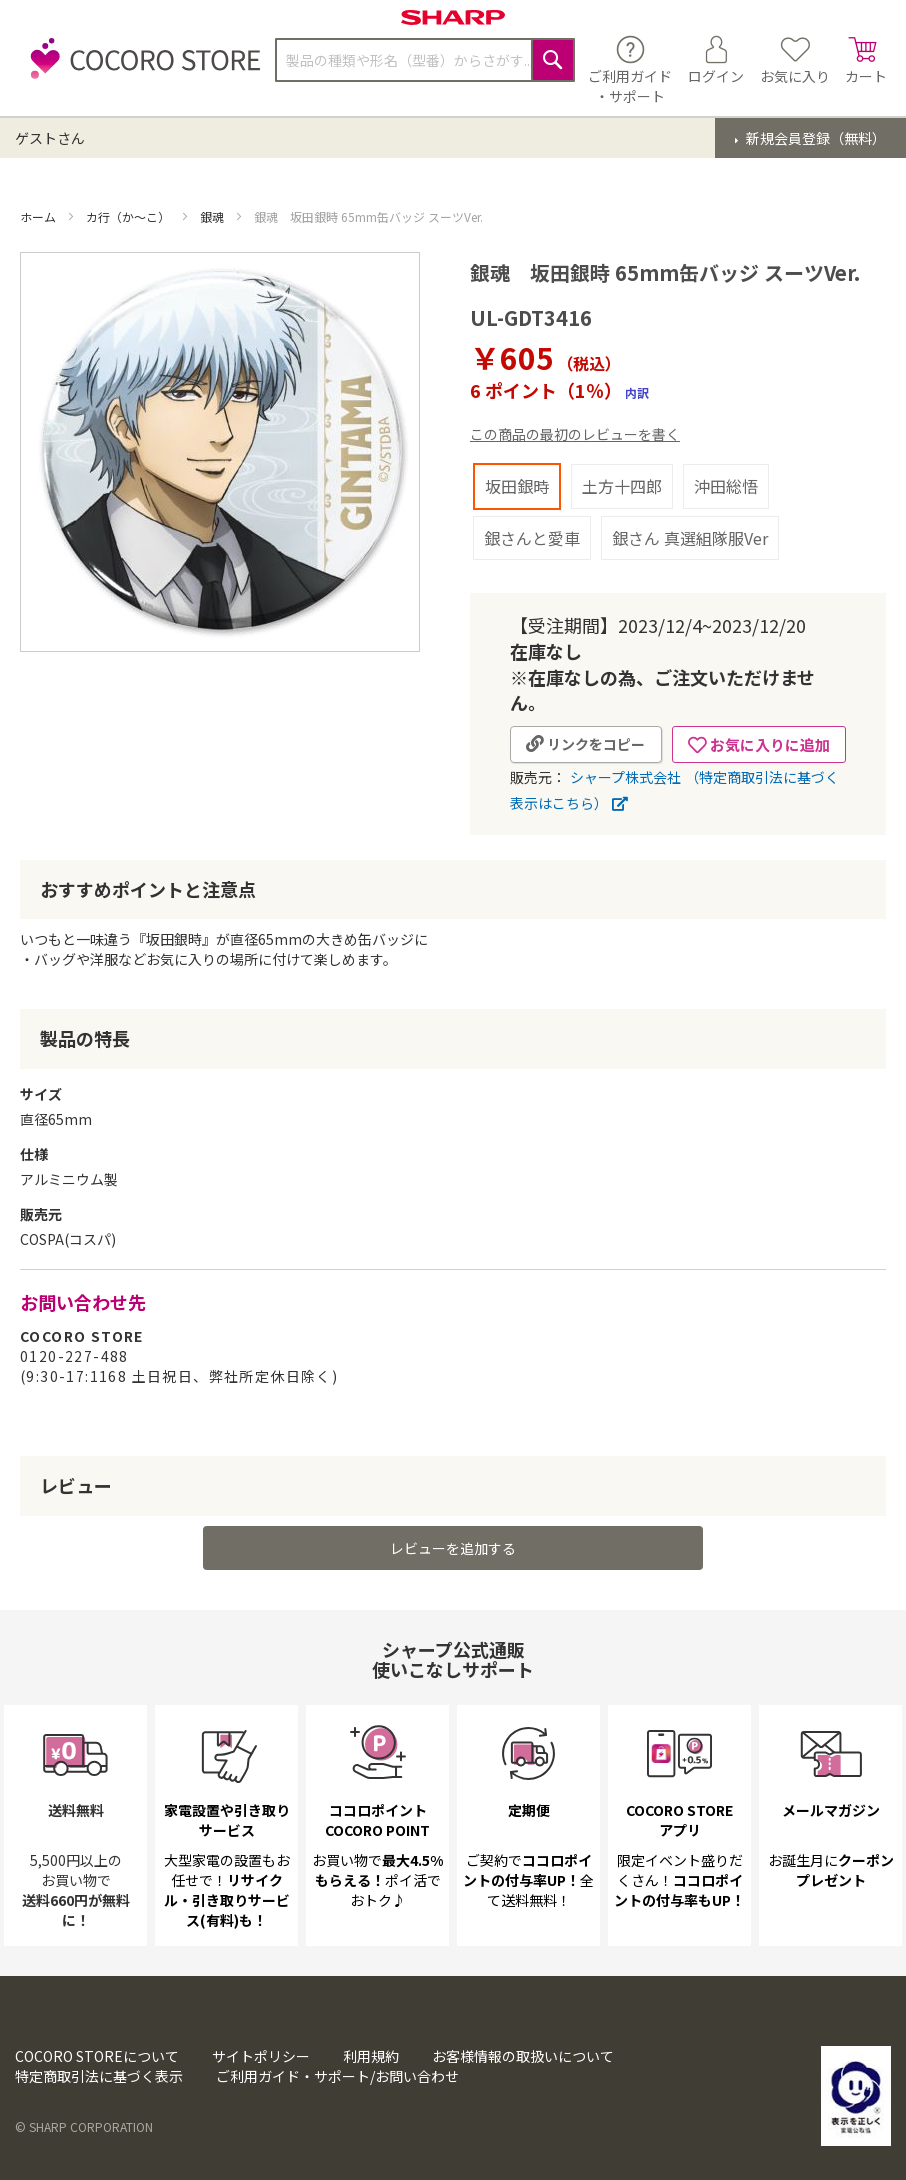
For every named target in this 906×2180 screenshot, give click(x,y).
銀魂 (213, 216)
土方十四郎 (622, 486)
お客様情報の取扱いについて (523, 2056)
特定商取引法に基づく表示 (99, 2076)
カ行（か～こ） (129, 216)
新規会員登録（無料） (814, 138)
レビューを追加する (453, 1548)
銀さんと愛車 (532, 538)
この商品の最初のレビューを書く (575, 434)
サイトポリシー (261, 2056)
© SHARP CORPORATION (84, 2126)
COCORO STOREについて (97, 2056)
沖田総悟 (726, 486)
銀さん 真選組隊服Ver (690, 538)
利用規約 (371, 2056)
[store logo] (140, 69)
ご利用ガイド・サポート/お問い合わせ (337, 2076)
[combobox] (425, 60)
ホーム (39, 216)
